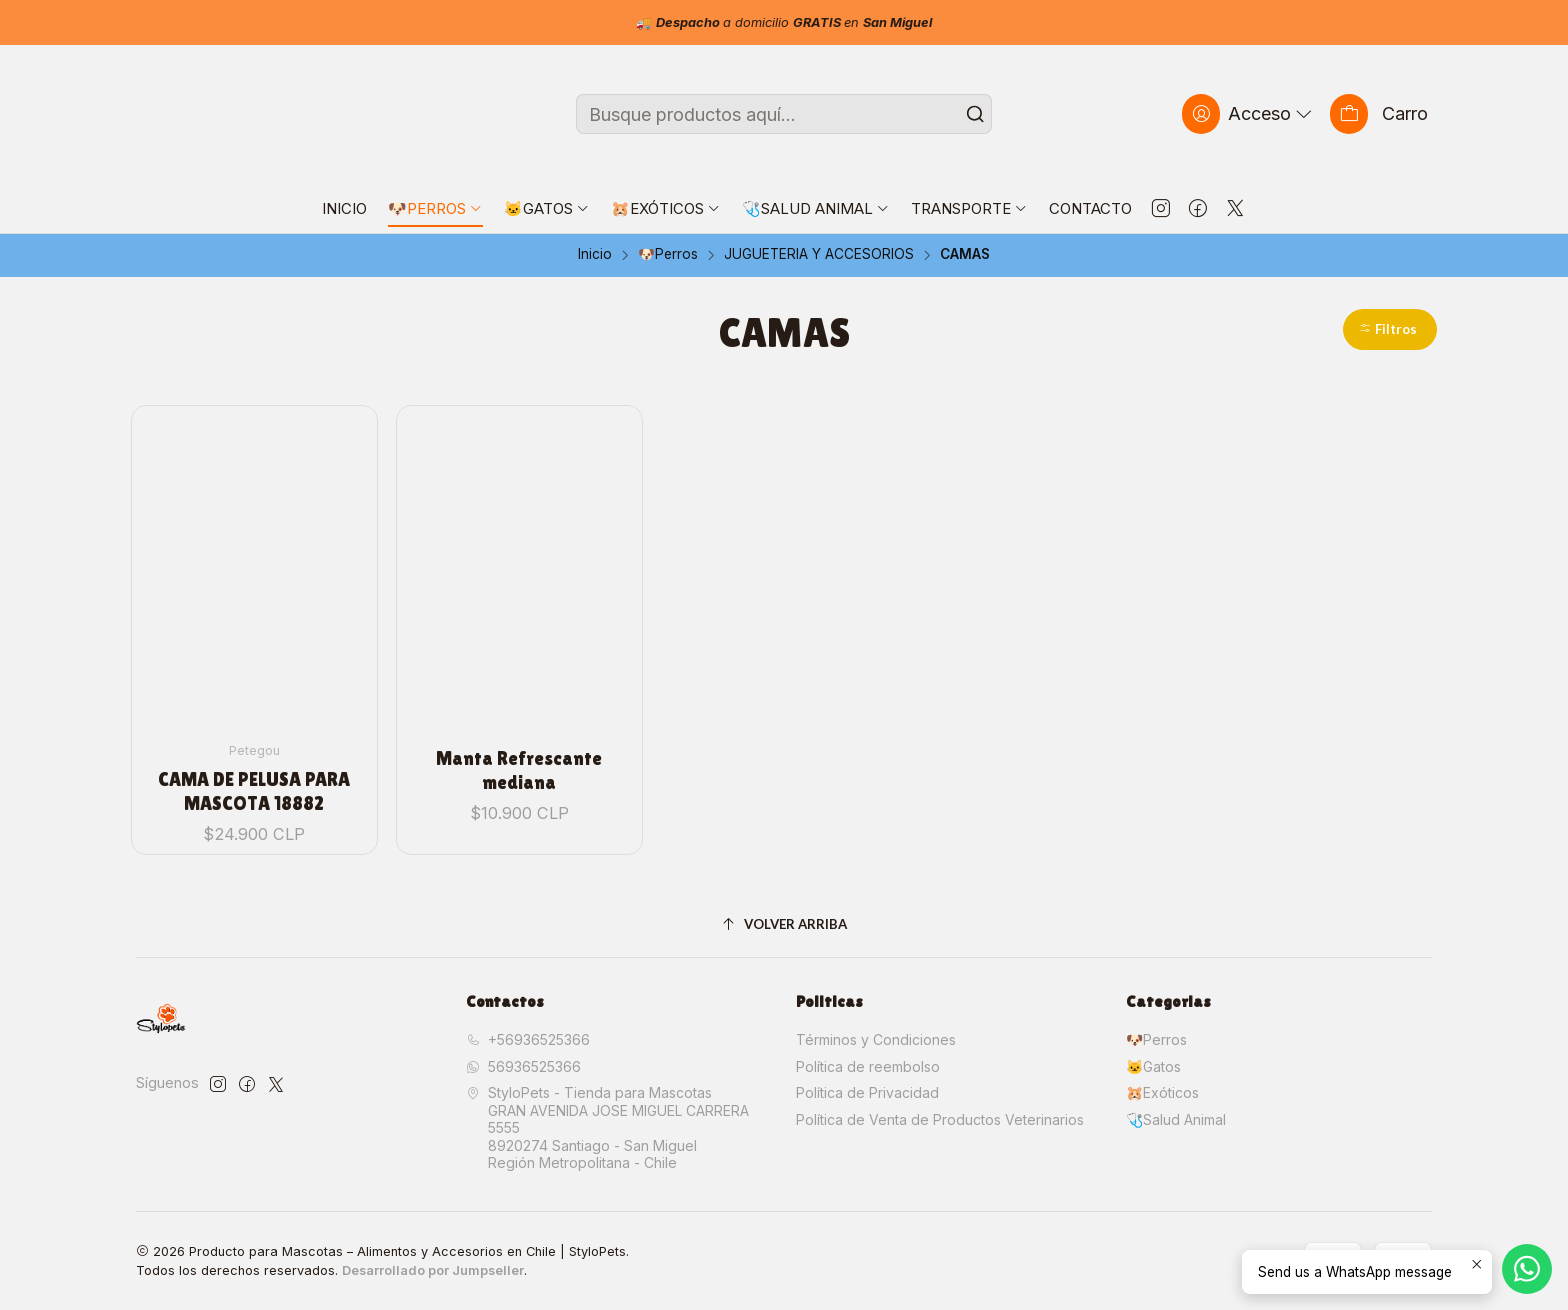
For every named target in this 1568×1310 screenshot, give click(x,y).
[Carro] (1379, 113)
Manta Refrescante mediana (519, 770)
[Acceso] (1249, 113)
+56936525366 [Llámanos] (528, 1039)
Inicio (595, 255)
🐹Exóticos (1162, 1092)
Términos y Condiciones (876, 1039)
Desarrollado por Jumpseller (433, 1270)
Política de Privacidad (867, 1092)
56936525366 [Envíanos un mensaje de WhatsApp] (523, 1066)
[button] (1390, 329)
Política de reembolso (868, 1066)
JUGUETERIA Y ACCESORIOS (819, 255)
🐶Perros (668, 255)
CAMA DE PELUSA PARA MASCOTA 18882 (254, 791)
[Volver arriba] (784, 924)
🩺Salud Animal (1176, 1119)
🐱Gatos (1153, 1066)
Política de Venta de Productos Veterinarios (940, 1119)
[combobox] (784, 114)
